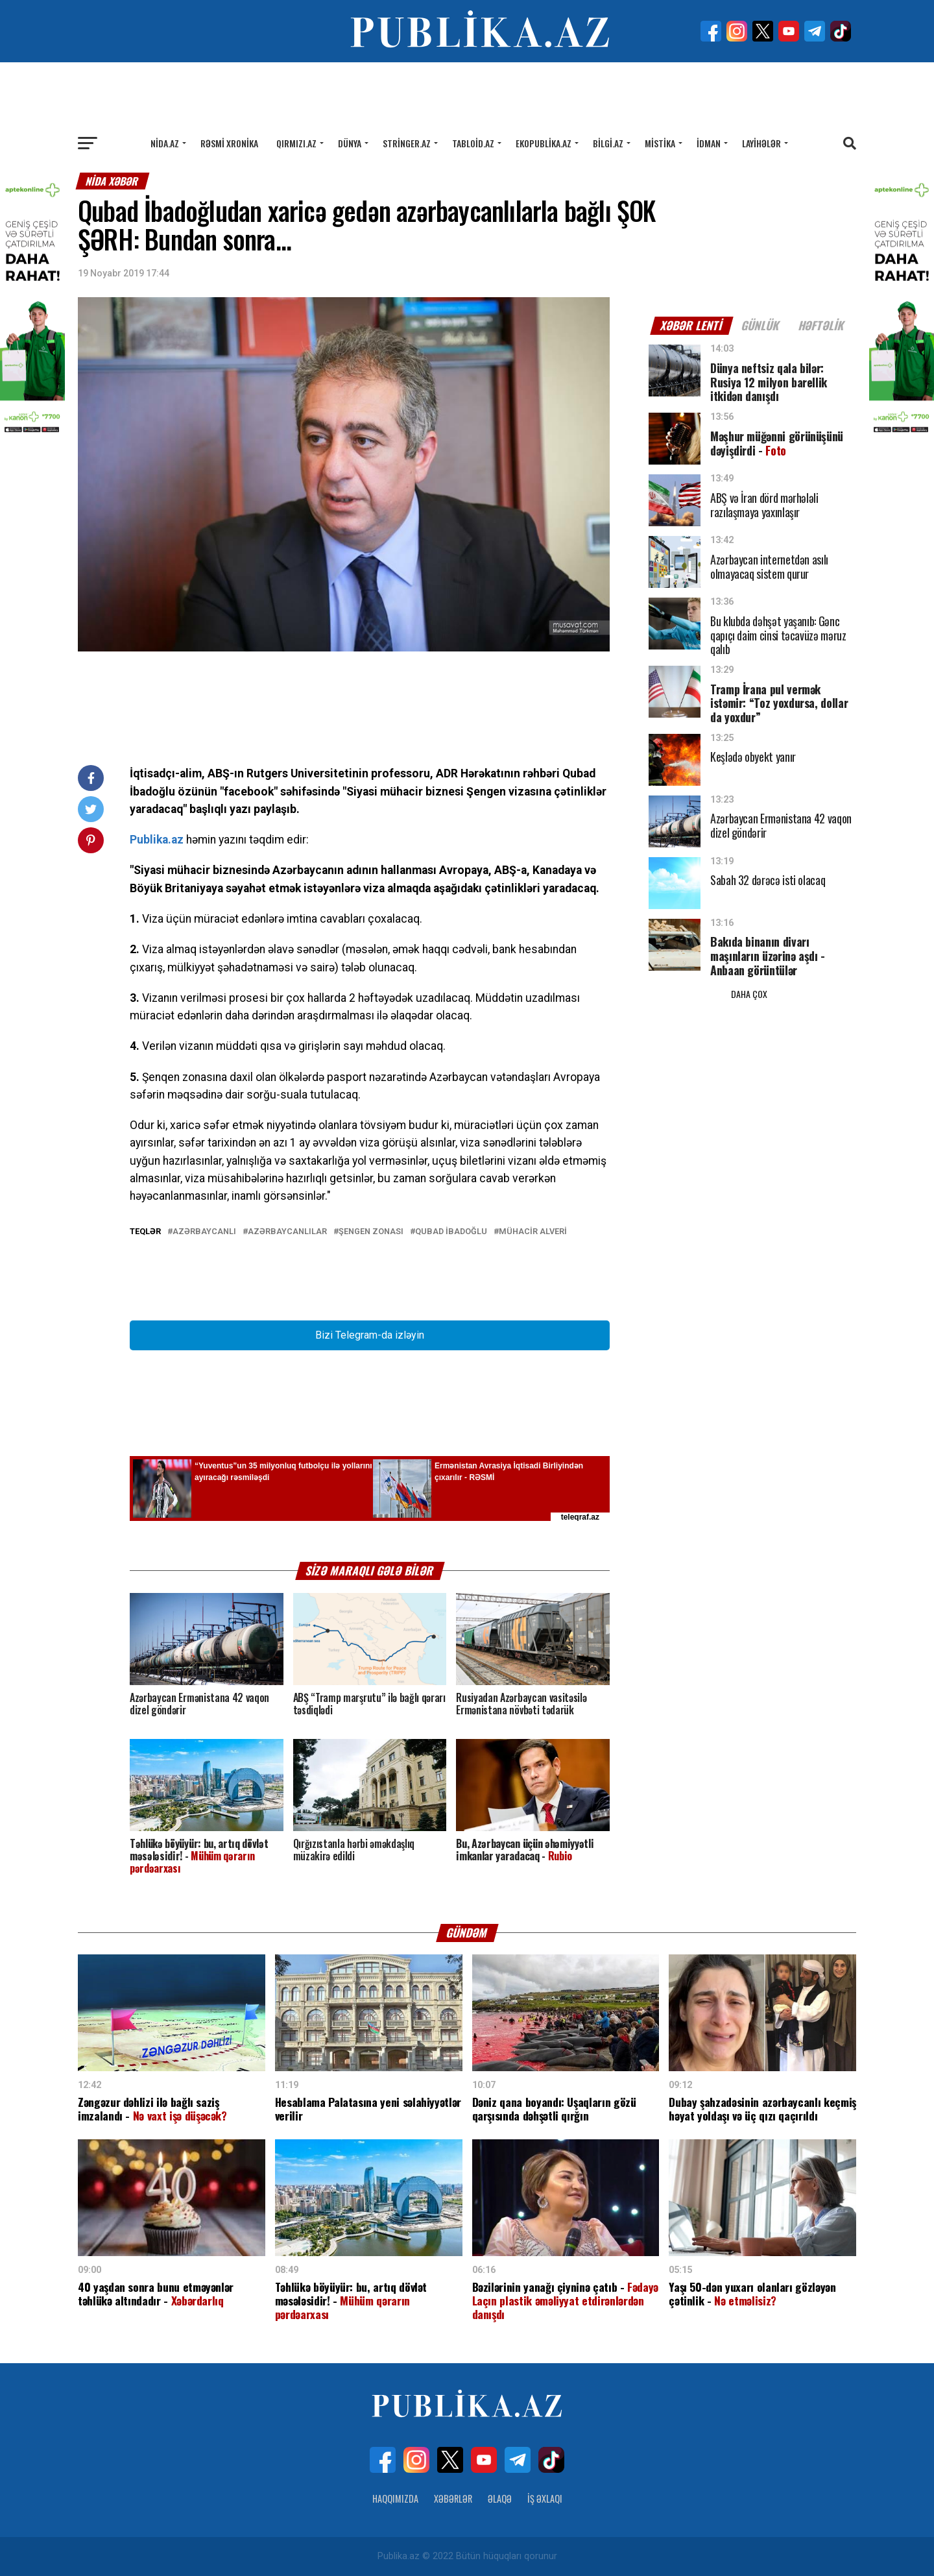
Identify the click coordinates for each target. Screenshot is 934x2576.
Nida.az (164, 143)
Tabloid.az (473, 143)
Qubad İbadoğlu (451, 1232)
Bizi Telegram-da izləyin (369, 1335)
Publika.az (157, 839)
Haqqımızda (395, 2498)
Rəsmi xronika (229, 143)
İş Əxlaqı (544, 2498)
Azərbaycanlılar (287, 1232)
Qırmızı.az (296, 143)
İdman (709, 143)
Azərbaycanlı (204, 1232)
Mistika (660, 143)
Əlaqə (500, 2498)
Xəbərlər (453, 2498)
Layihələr (761, 143)
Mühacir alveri (533, 1232)
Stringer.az (407, 143)
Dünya (349, 143)
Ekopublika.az (543, 143)
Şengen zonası (371, 1232)
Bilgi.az (608, 143)
